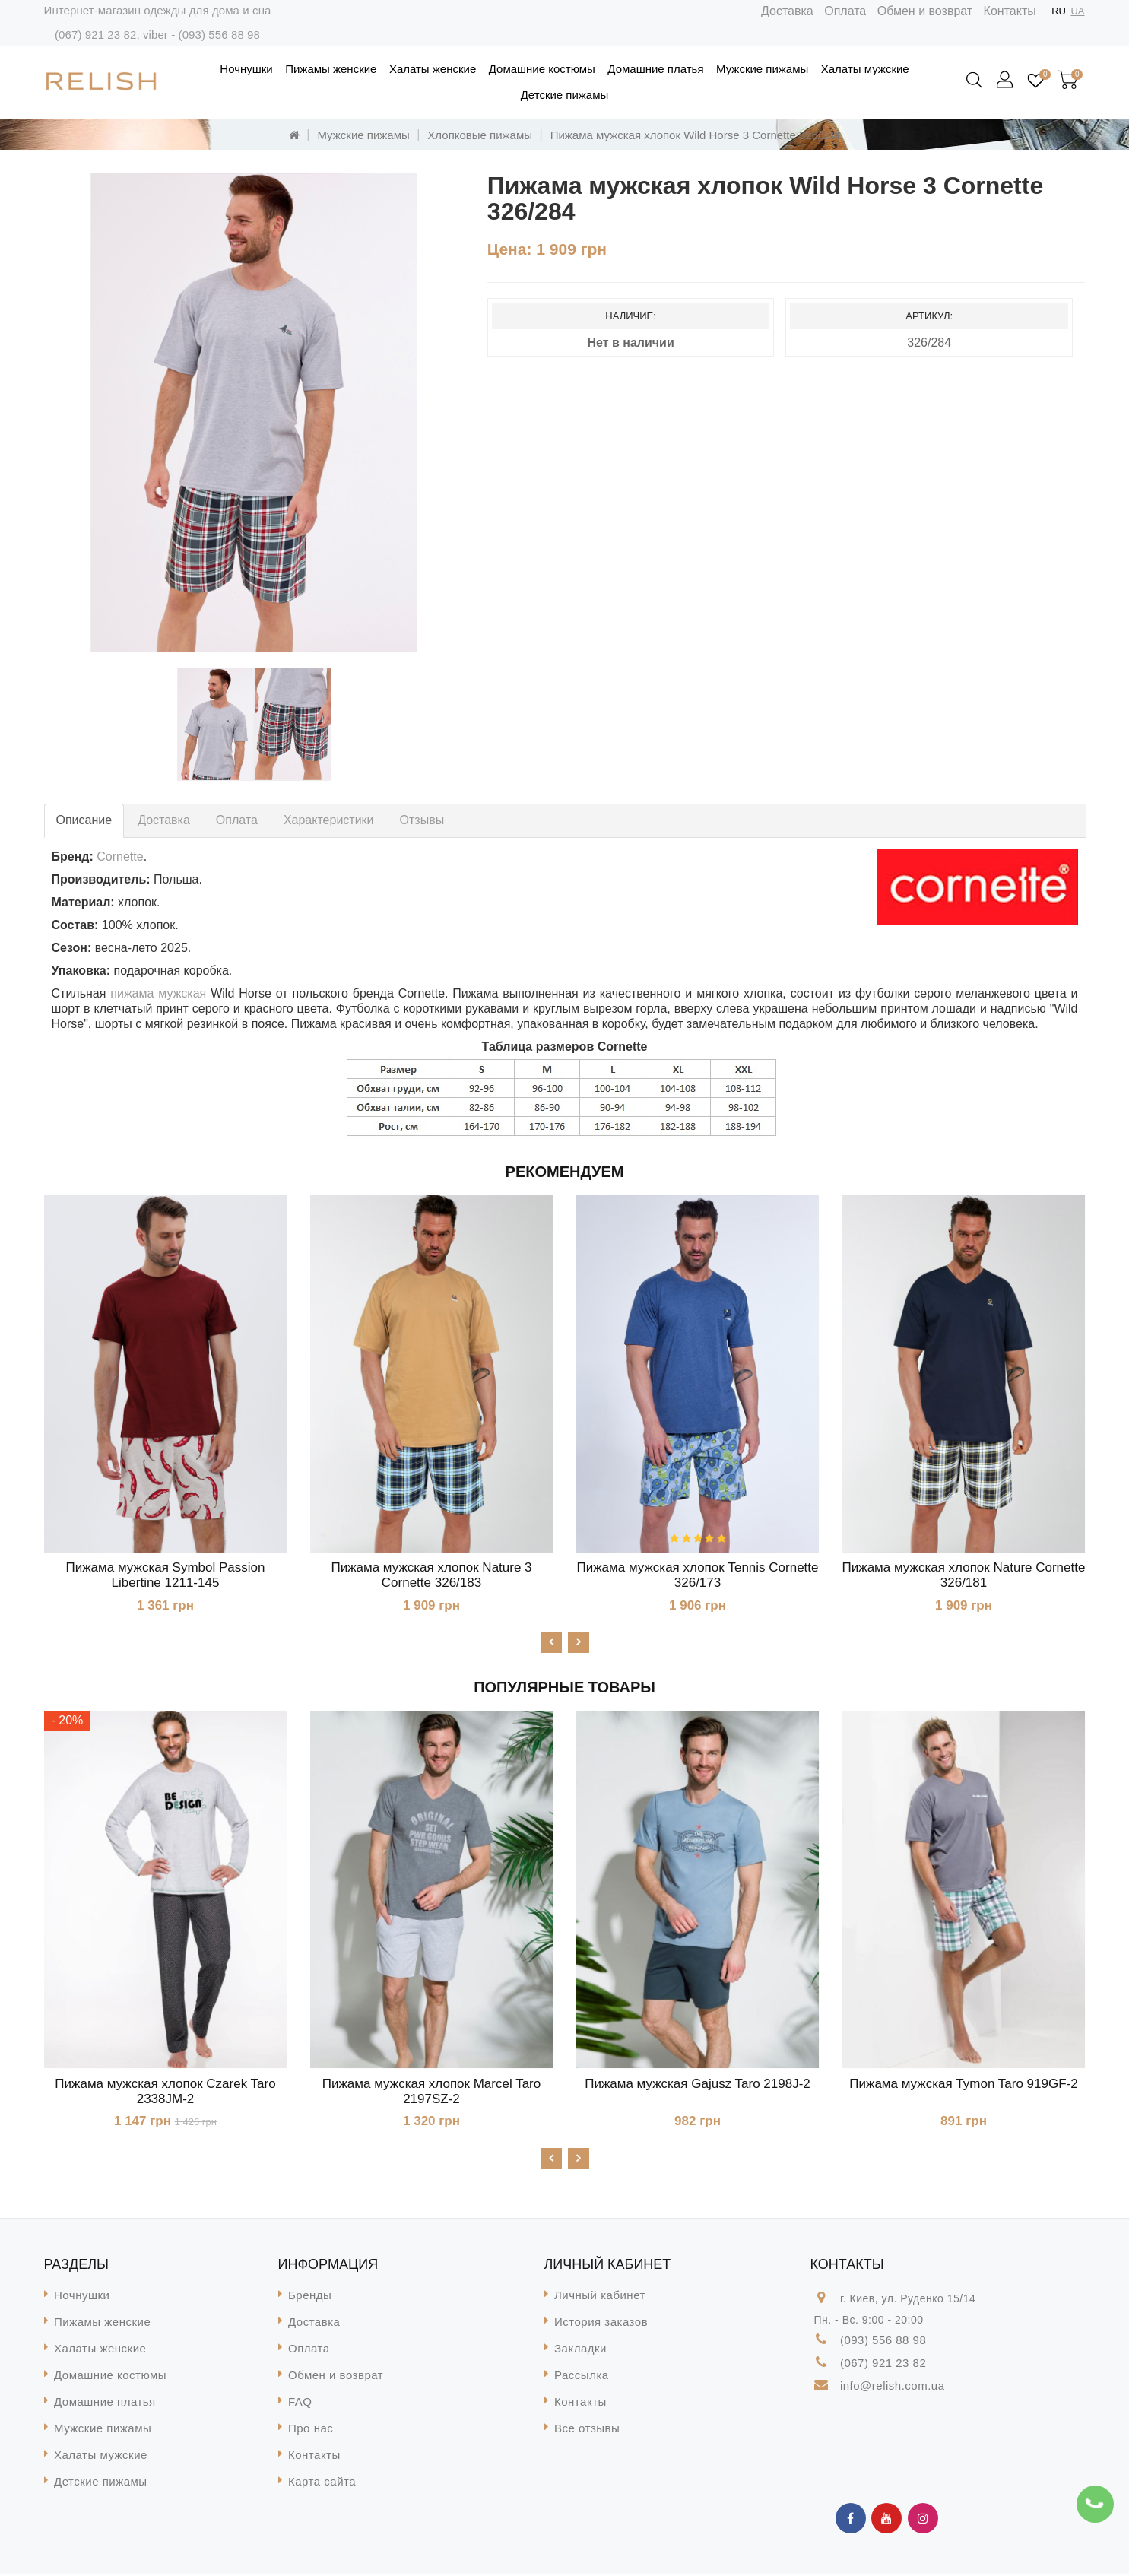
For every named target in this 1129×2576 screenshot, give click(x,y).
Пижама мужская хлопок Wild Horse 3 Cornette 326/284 (695, 134)
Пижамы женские (330, 68)
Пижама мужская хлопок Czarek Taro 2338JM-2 (165, 2092)
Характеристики (329, 820)
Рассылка (581, 2377)
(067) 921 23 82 (95, 34)
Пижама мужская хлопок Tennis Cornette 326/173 (698, 1575)
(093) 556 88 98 (219, 34)
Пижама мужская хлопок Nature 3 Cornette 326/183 (431, 1575)
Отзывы (422, 820)
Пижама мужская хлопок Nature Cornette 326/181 (964, 1575)
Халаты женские (432, 68)
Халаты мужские (865, 68)
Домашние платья (655, 68)
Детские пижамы (565, 94)
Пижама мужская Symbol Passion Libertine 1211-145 (165, 1575)
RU (1058, 11)
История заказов (601, 2323)
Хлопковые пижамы (479, 134)
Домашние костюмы (542, 68)
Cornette (120, 856)
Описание (84, 820)
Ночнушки (246, 68)
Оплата (845, 11)
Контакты (1010, 11)
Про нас (310, 2430)
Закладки (580, 2350)
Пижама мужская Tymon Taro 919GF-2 (963, 2084)
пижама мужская (158, 993)
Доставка (787, 11)
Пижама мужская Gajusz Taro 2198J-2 (697, 2084)
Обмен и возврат (924, 11)
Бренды (309, 2297)
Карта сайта (322, 2483)
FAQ (300, 2403)
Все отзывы (587, 2430)
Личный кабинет (599, 2297)
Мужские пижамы (762, 68)
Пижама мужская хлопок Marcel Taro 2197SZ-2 (431, 2092)
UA (1077, 11)
